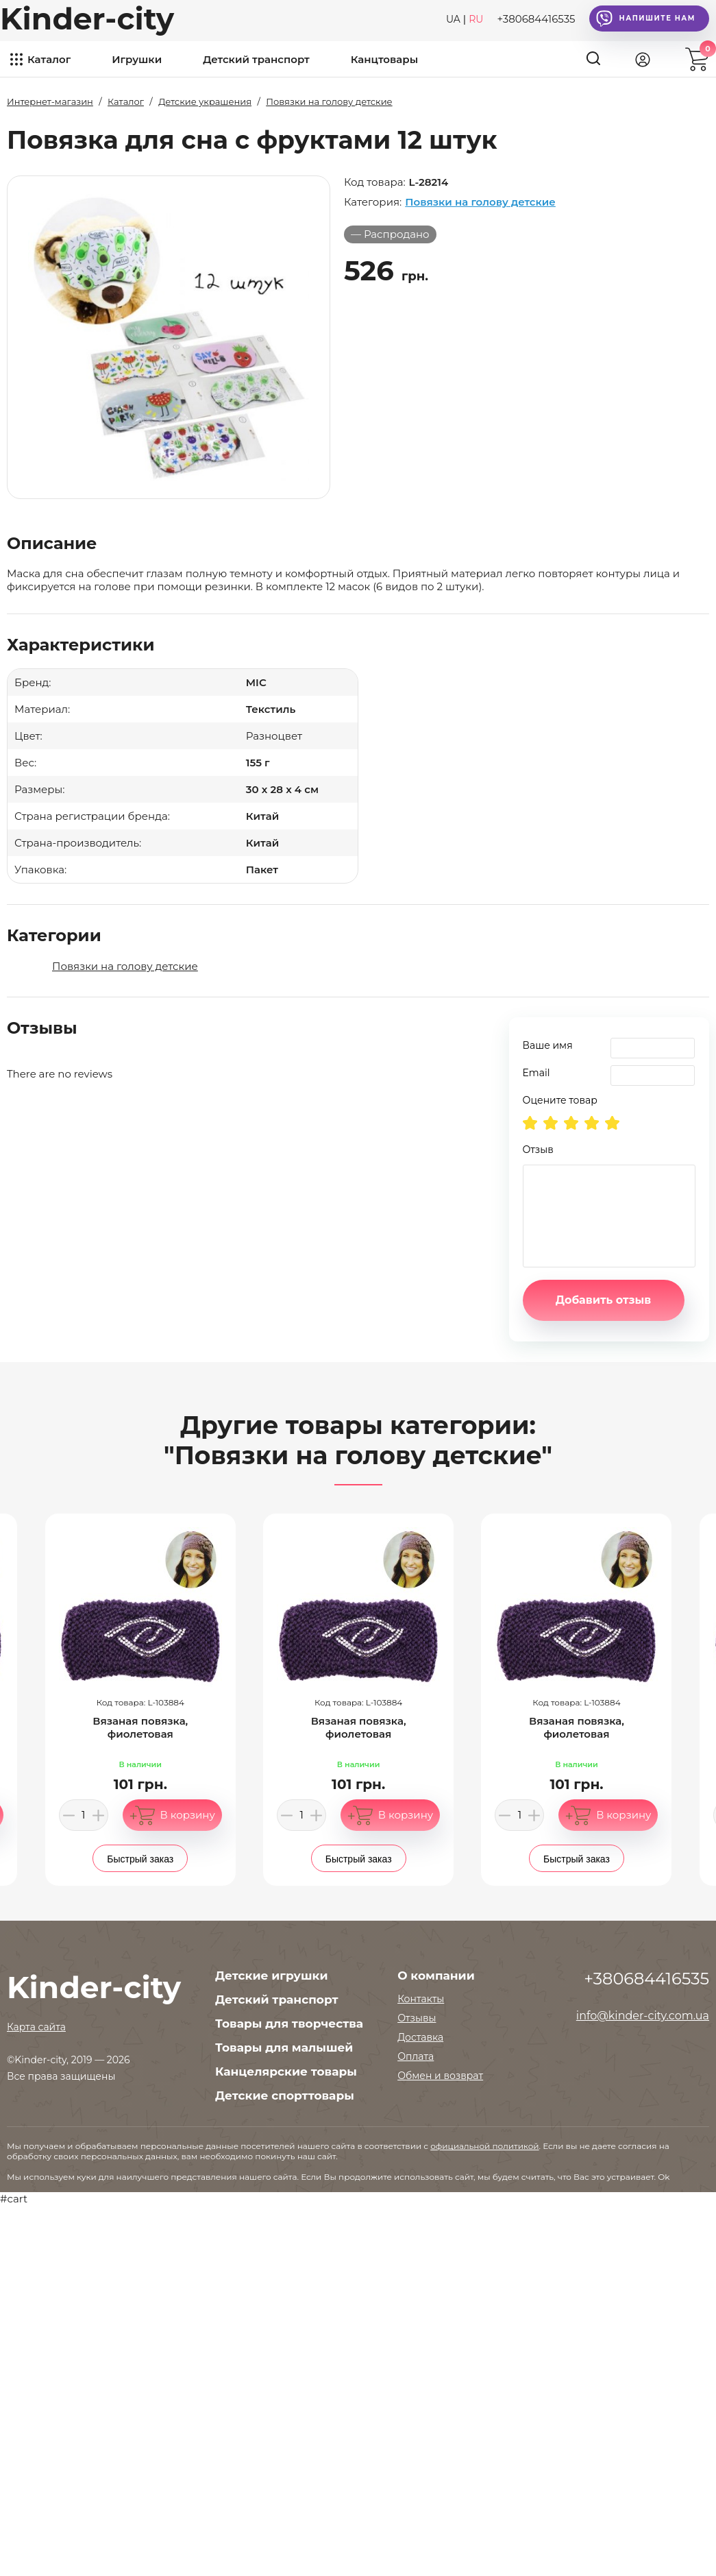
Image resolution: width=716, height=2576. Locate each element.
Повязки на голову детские (480, 201)
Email (536, 1073)
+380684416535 (536, 18)
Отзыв (538, 1149)
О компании (436, 1975)
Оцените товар (560, 1100)
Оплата (415, 2056)
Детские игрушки (271, 1975)
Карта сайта (36, 2027)
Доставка (420, 2037)
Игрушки (137, 59)
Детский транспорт (256, 59)
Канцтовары (384, 59)
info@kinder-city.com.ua (642, 2015)
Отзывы (416, 2018)
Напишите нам (645, 18)
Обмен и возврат (440, 2075)
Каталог (49, 59)
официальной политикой (484, 2146)
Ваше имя (548, 1045)
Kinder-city (87, 18)
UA (453, 19)
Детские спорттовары (284, 2095)
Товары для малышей (284, 2047)
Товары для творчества (289, 2023)
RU (476, 19)
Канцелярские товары (286, 2071)
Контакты (420, 1999)
